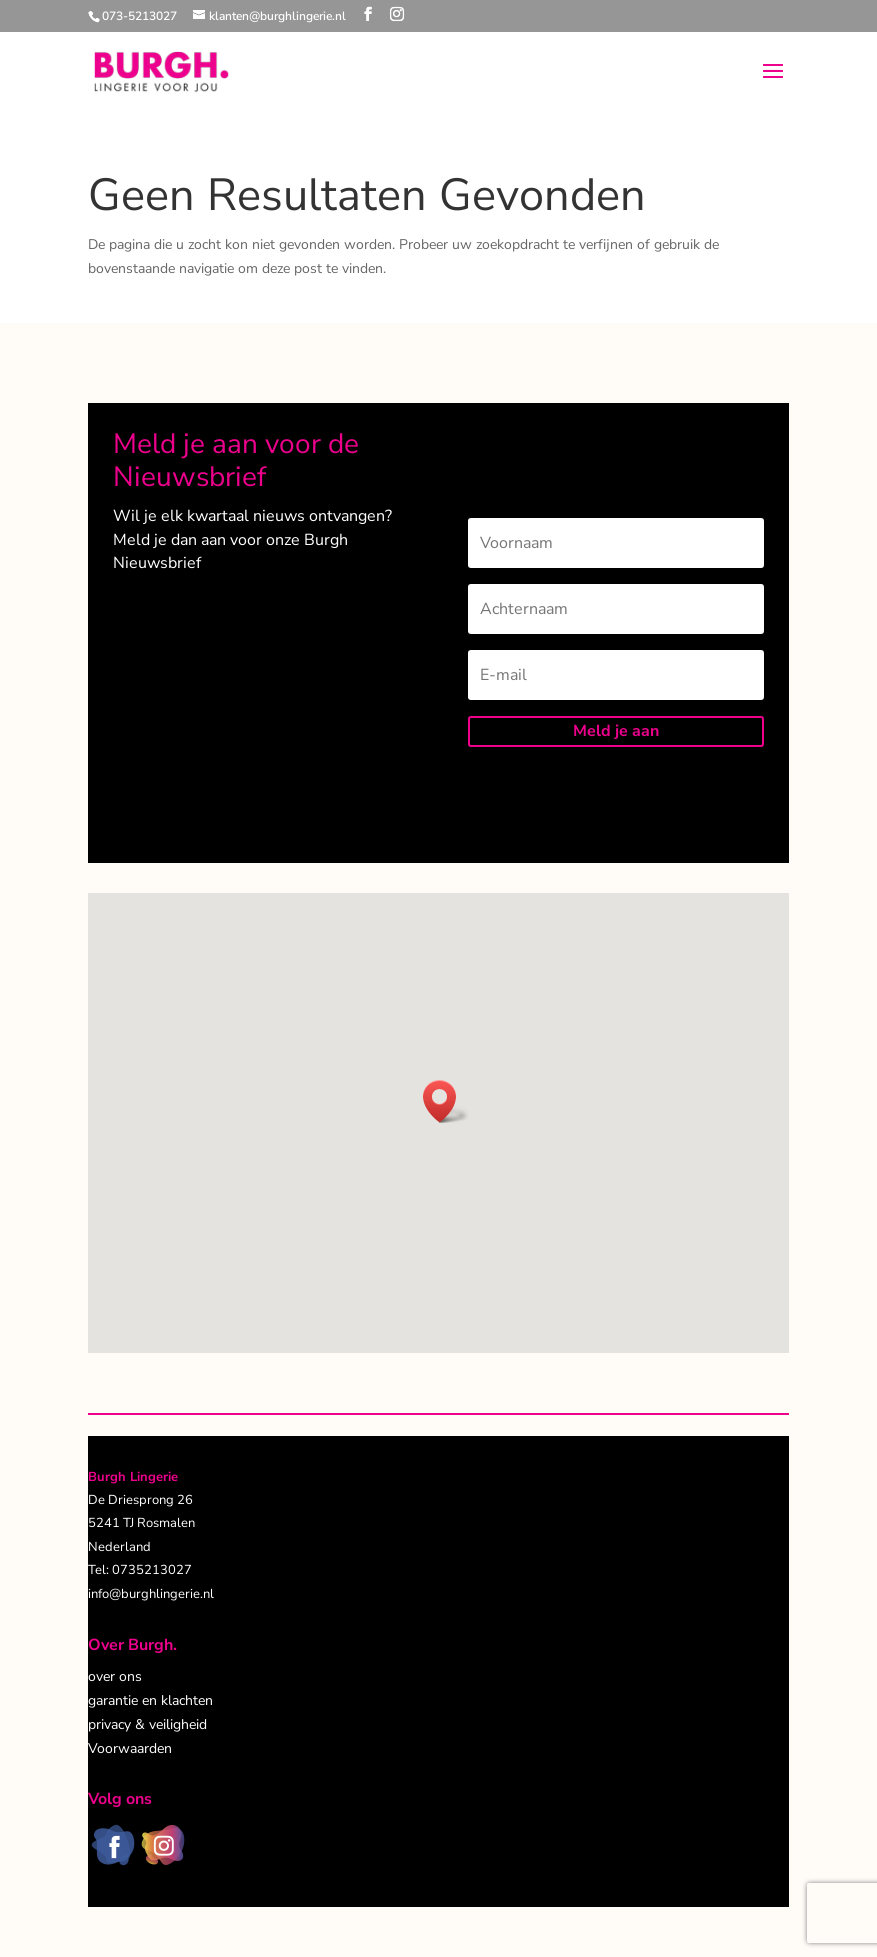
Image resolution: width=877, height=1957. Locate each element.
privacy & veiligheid (147, 1724)
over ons (115, 1676)
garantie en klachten (150, 1700)
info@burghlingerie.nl (151, 1594)
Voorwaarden (130, 1748)
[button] (446, 1101)
